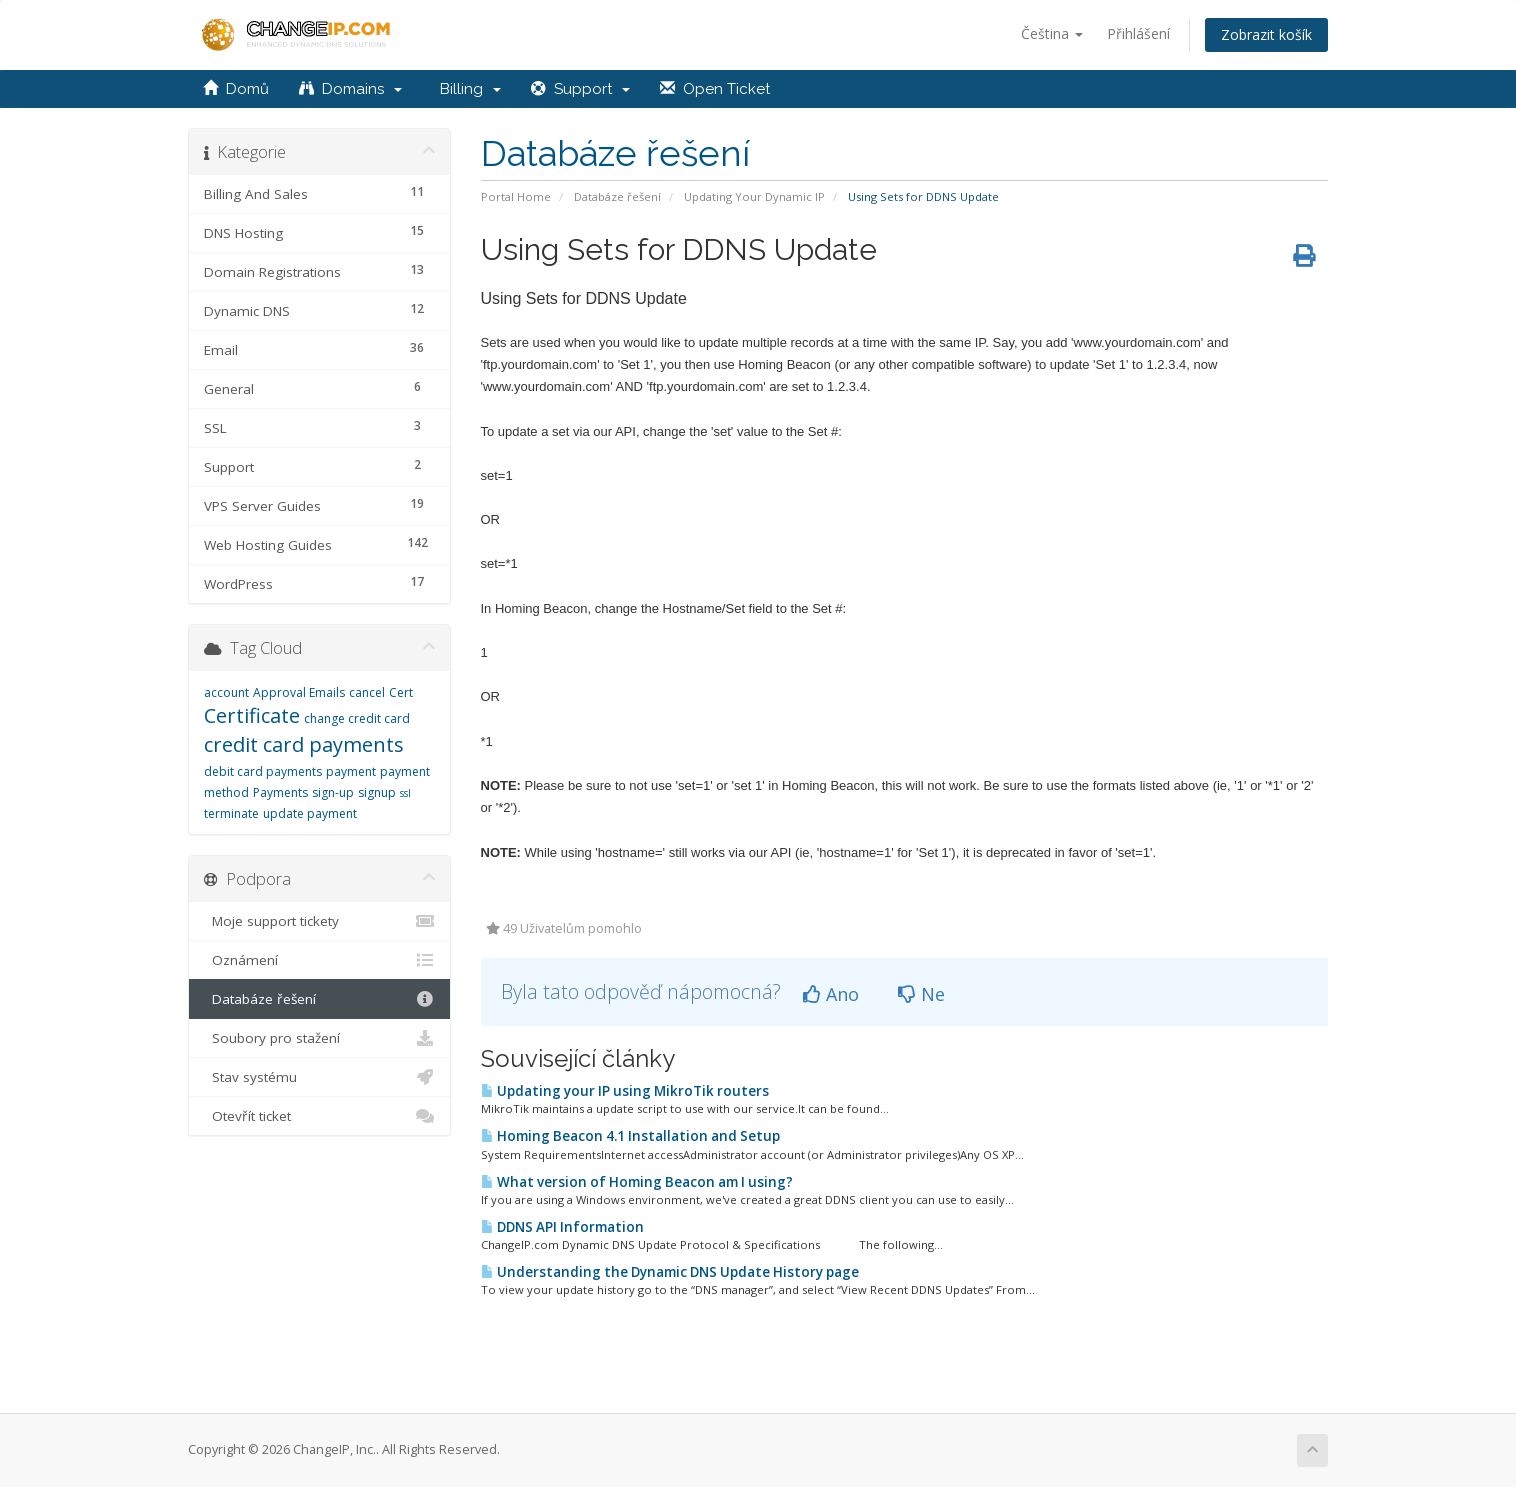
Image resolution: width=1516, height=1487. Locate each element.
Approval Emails (299, 692)
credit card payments (304, 744)
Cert (401, 692)
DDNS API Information (562, 1227)
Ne (921, 994)
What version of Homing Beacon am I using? (637, 1182)
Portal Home (516, 196)
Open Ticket (715, 89)
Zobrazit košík (1266, 34)
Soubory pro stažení (319, 1038)
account (226, 692)
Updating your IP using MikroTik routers (625, 1091)
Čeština (1052, 33)
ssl (405, 793)
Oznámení (319, 960)
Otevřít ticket (319, 1116)
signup (377, 792)
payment (351, 771)
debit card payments (263, 771)
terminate (231, 813)
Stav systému (319, 1077)
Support (580, 89)
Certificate (252, 715)
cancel (367, 692)
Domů (236, 89)
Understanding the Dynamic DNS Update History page (670, 1272)
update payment (310, 813)
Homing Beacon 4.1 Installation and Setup (630, 1136)
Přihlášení (1138, 33)
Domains (350, 89)
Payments (280, 792)
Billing (466, 89)
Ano (831, 994)
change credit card (357, 718)
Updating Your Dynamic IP (754, 196)
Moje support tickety (319, 921)
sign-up (333, 792)
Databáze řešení (617, 196)
